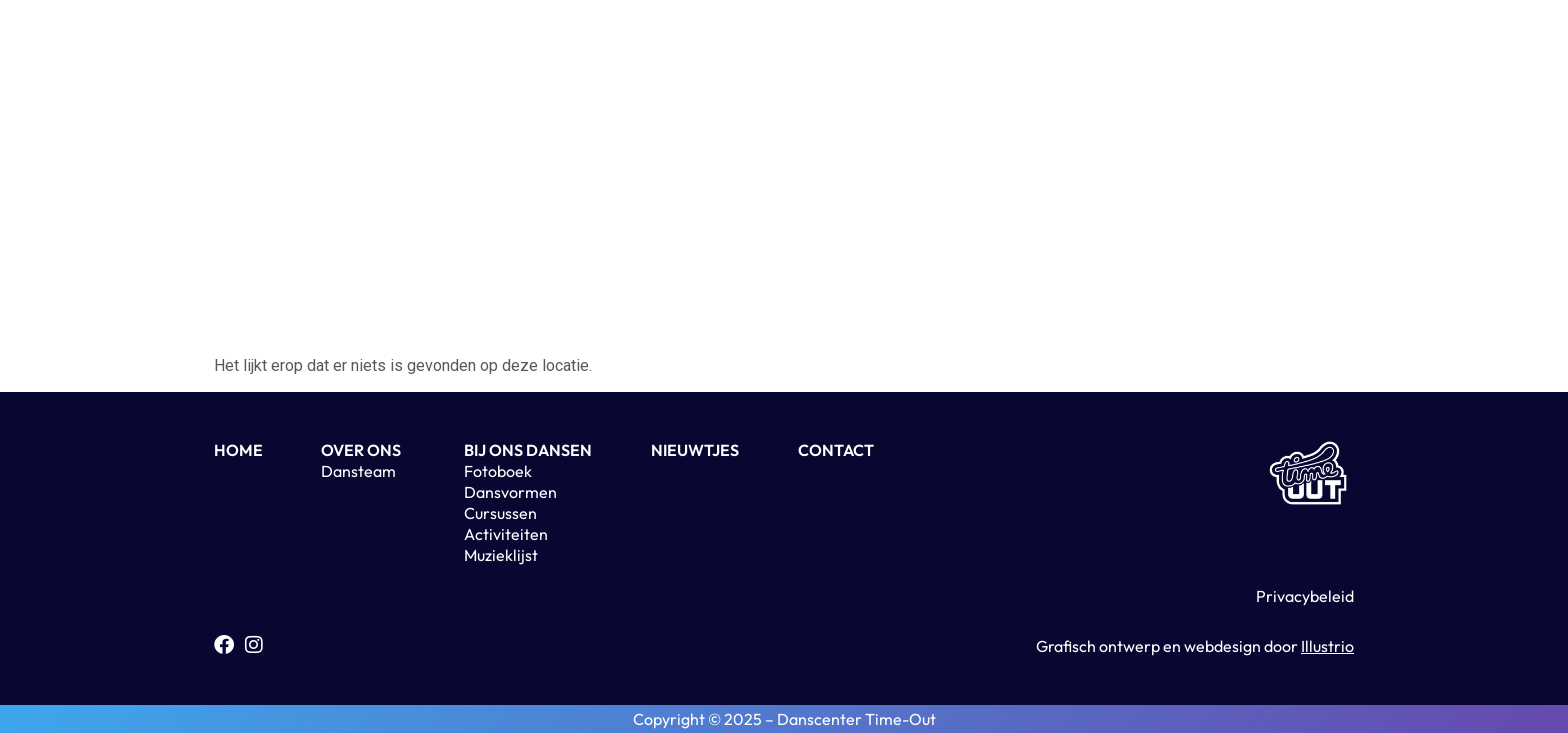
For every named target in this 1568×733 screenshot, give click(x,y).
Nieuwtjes (742, 45)
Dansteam (358, 471)
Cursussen (500, 513)
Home (540, 45)
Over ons (634, 45)
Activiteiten (957, 45)
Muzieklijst (501, 555)
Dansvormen (510, 492)
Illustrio (1327, 646)
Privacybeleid (1305, 596)
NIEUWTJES (695, 450)
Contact (846, 45)
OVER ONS (361, 450)
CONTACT (836, 450)
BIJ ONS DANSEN (528, 450)
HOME (238, 450)
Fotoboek (498, 471)
